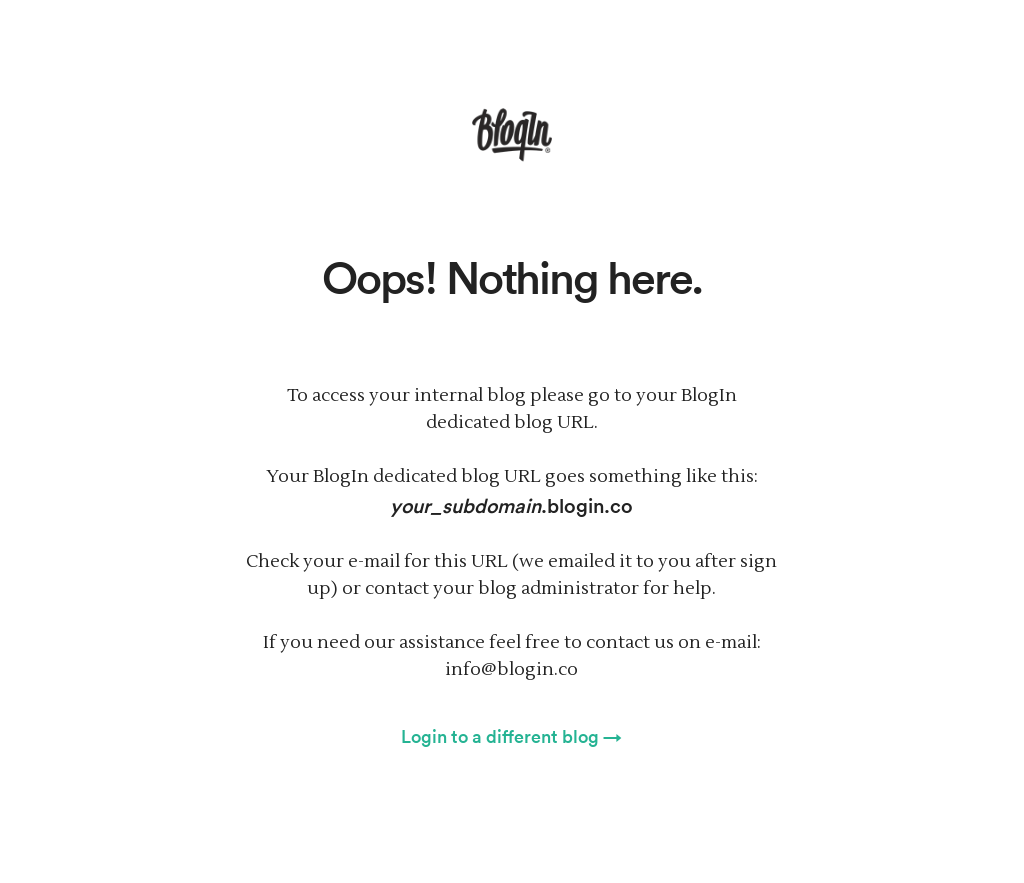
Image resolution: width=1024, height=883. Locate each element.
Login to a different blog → (511, 736)
